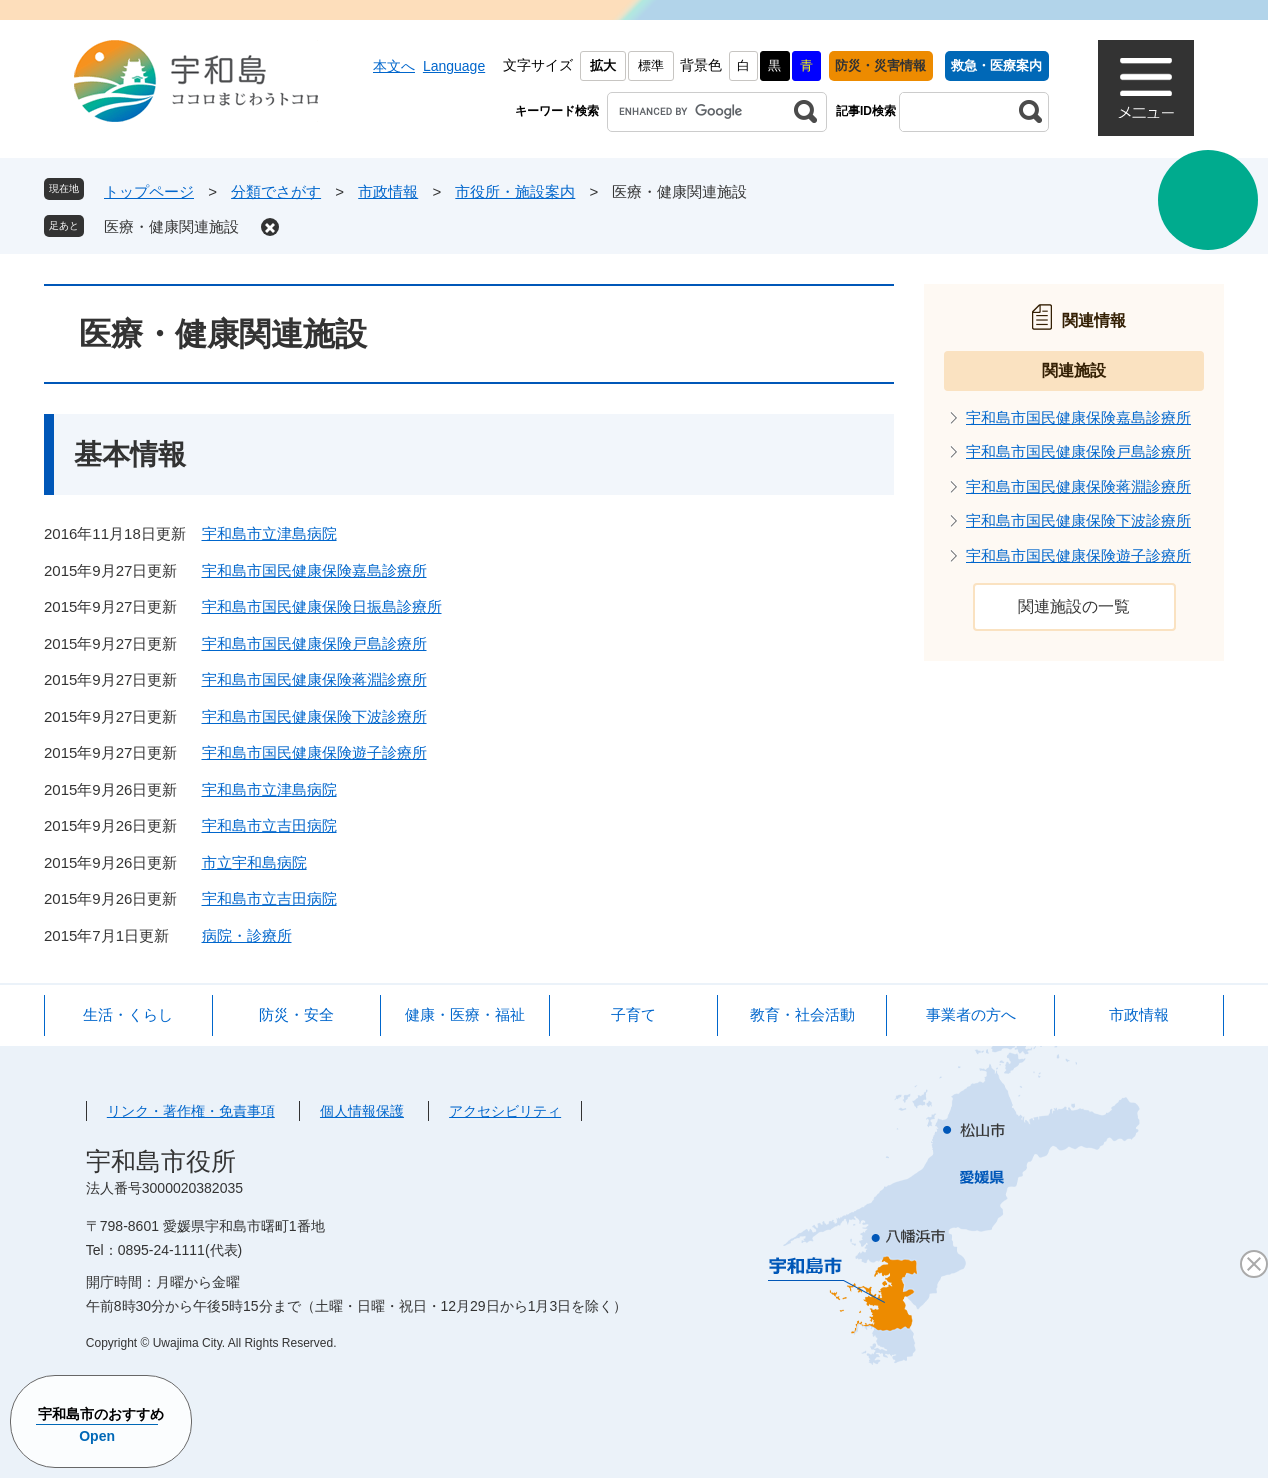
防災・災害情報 (880, 65)
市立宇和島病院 (254, 862)
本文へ (394, 66)
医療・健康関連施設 (171, 226)
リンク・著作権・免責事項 (191, 1111)
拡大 (603, 65)
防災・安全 (296, 1014)
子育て (633, 1014)
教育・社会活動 (802, 1014)
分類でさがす (276, 191)
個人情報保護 (362, 1111)
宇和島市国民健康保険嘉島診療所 (314, 570)
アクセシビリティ (505, 1111)
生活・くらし (128, 1014)
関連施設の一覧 (1074, 606)
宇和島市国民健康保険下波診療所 (314, 716)
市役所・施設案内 (515, 191)
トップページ (149, 191)
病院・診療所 (247, 935)
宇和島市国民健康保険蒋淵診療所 (314, 679)
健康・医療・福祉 (465, 1014)
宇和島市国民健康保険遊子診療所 (314, 752)
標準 (651, 65)
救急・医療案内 (996, 65)
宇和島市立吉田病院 (269, 825)
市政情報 (388, 191)
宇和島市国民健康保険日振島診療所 (322, 606)
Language (454, 66)
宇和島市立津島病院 (269, 533)
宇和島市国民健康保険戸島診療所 (314, 643)
